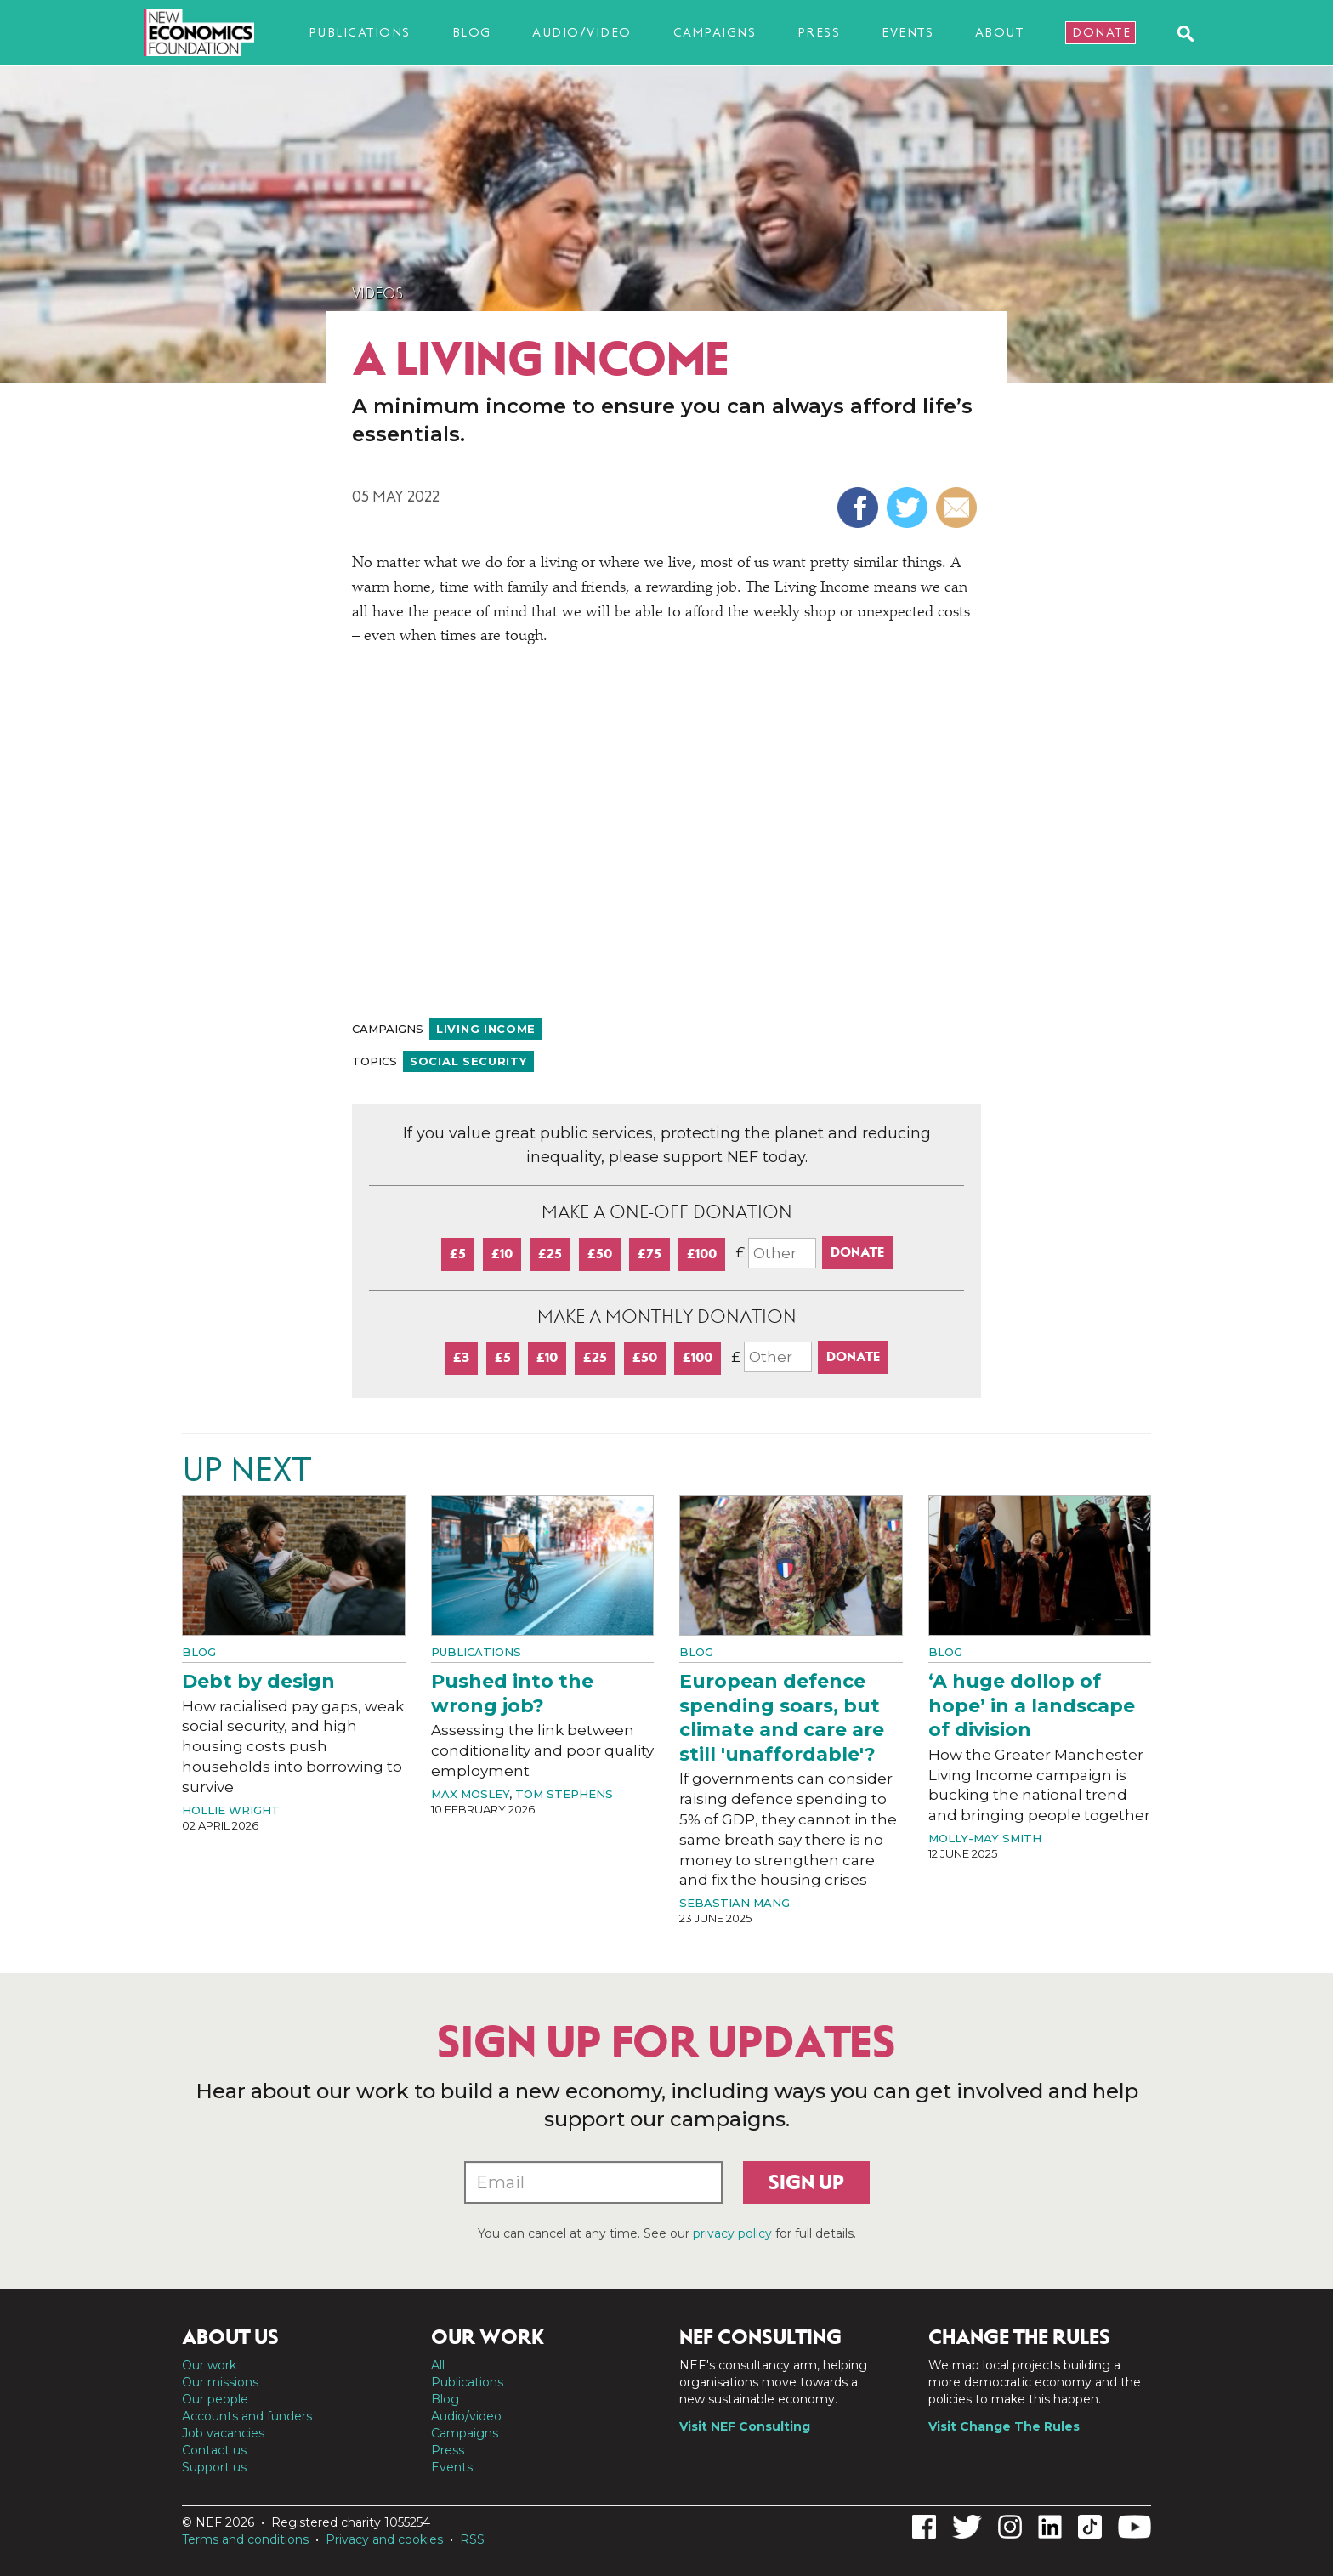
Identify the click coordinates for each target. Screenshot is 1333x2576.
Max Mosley (470, 1794)
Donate (1101, 32)
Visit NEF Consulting (744, 2426)
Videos (377, 293)
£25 (550, 1253)
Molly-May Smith (984, 1838)
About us (230, 2337)
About (999, 32)
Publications (360, 32)
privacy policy (732, 2233)
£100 (702, 1253)
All (438, 2365)
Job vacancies (223, 2433)
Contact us (214, 2450)
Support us (214, 2467)
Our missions (220, 2382)
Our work (209, 2365)
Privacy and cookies (384, 2539)
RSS (472, 2539)
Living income (486, 1029)
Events (907, 32)
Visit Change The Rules (1004, 2426)
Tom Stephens (564, 1794)
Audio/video (582, 32)
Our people (215, 2399)
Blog (471, 32)
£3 (461, 1357)
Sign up (806, 2182)
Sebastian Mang (734, 1902)
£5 (458, 1253)
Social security (468, 1061)
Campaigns (715, 32)
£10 (502, 1253)
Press (819, 32)
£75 (649, 1253)
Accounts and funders (247, 2416)
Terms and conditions (245, 2539)
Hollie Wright (231, 1810)
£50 (599, 1253)
